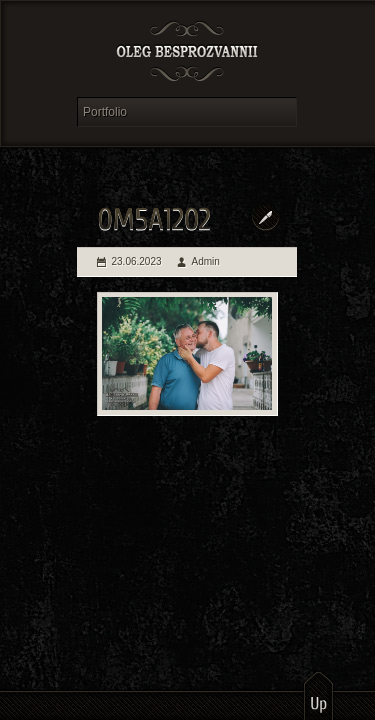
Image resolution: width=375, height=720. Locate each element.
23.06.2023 (137, 261)
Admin (206, 261)
